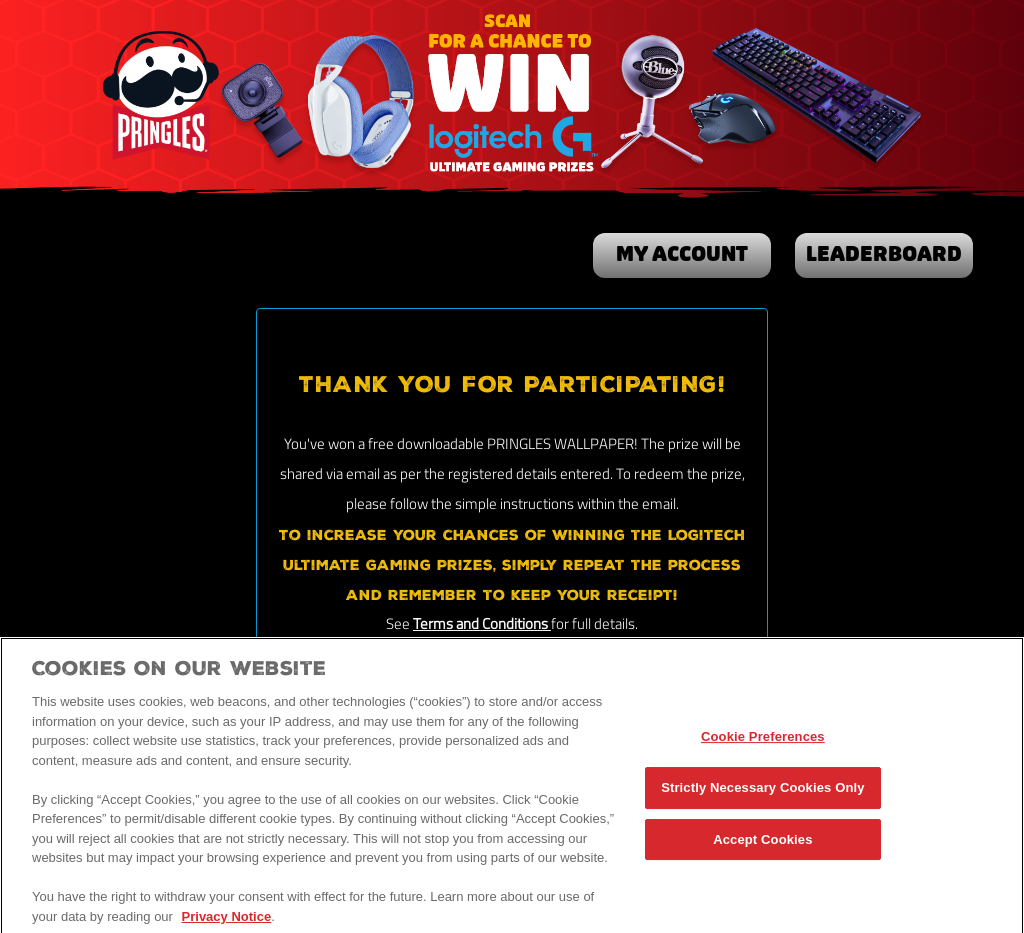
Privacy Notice (227, 921)
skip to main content (0, 0)
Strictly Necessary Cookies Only (762, 792)
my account (682, 255)
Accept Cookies (762, 844)
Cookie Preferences (763, 742)
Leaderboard (884, 255)
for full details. (594, 625)
